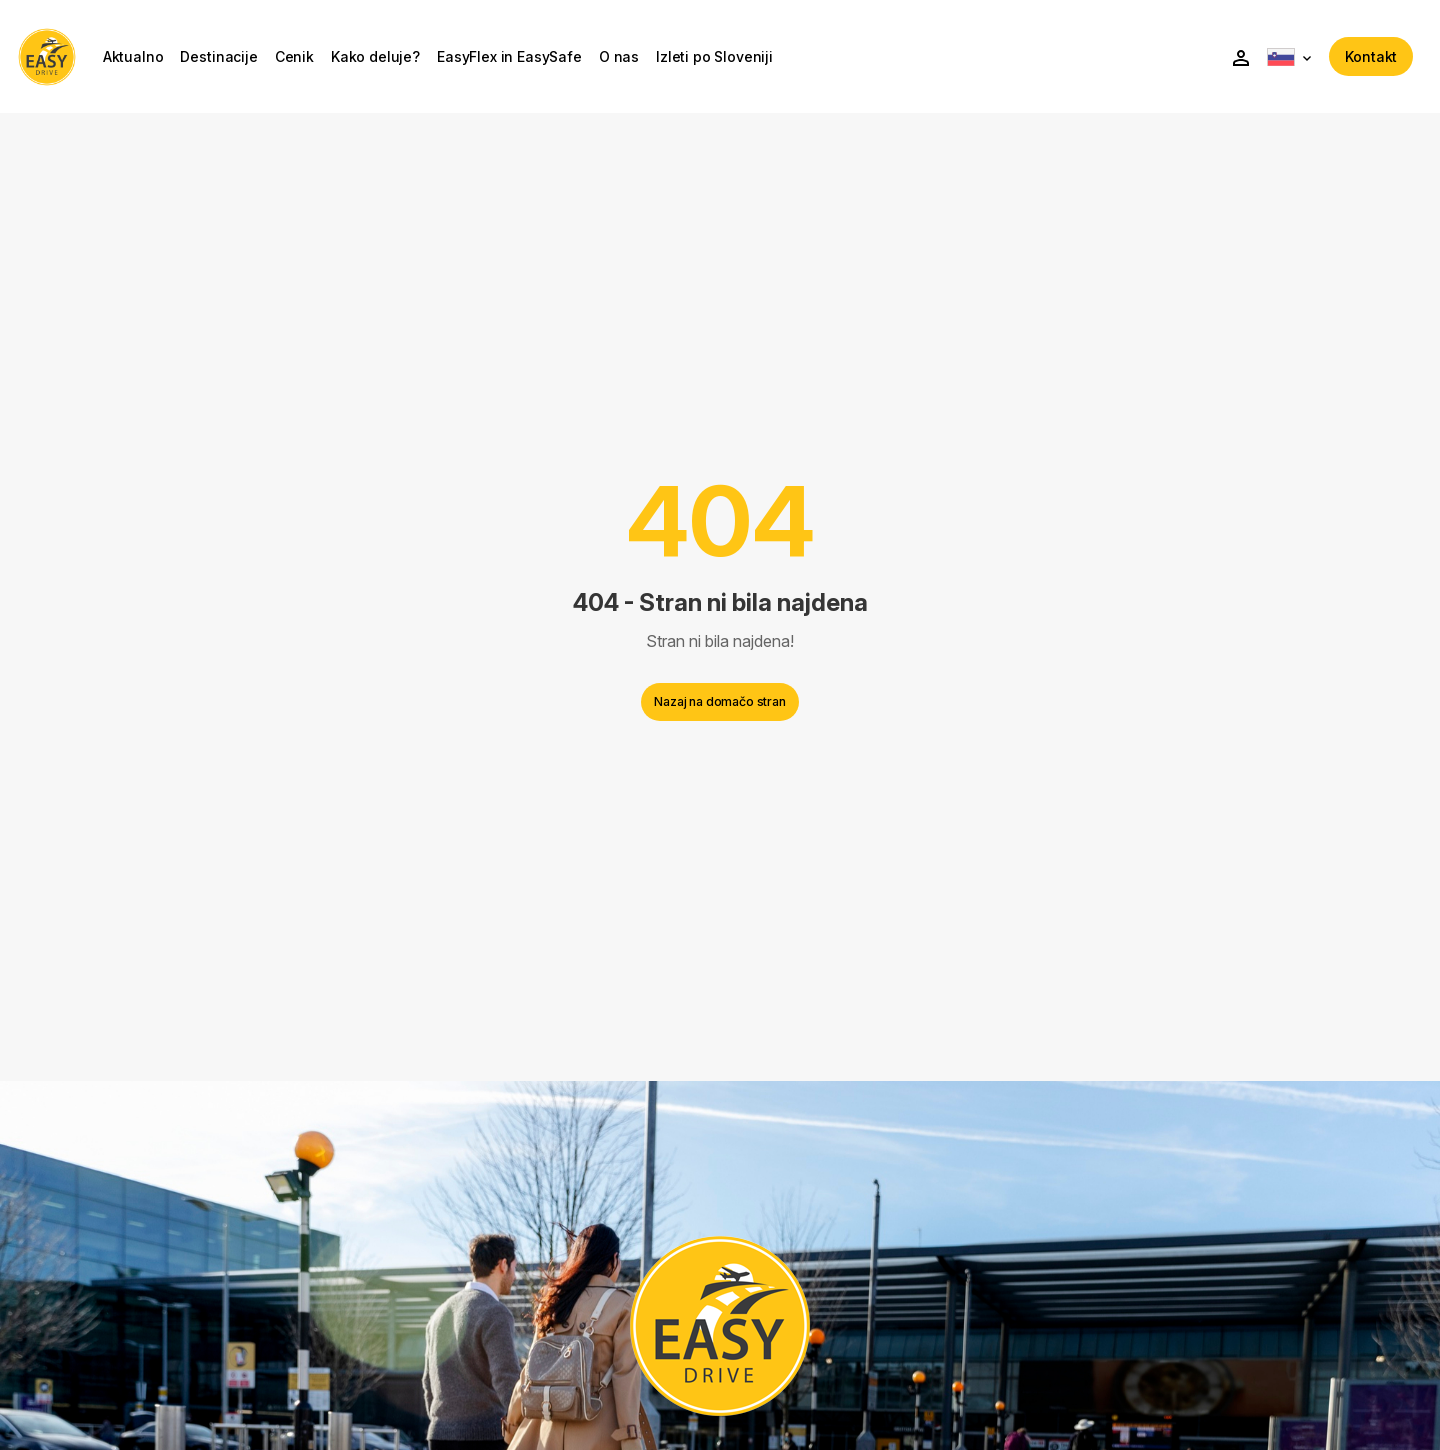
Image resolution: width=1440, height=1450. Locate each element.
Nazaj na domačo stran (720, 708)
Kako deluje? (388, 60)
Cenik (307, 60)
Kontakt (1358, 59)
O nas (632, 60)
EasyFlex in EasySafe (522, 60)
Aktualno (146, 60)
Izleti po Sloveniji (727, 60)
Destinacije (232, 60)
